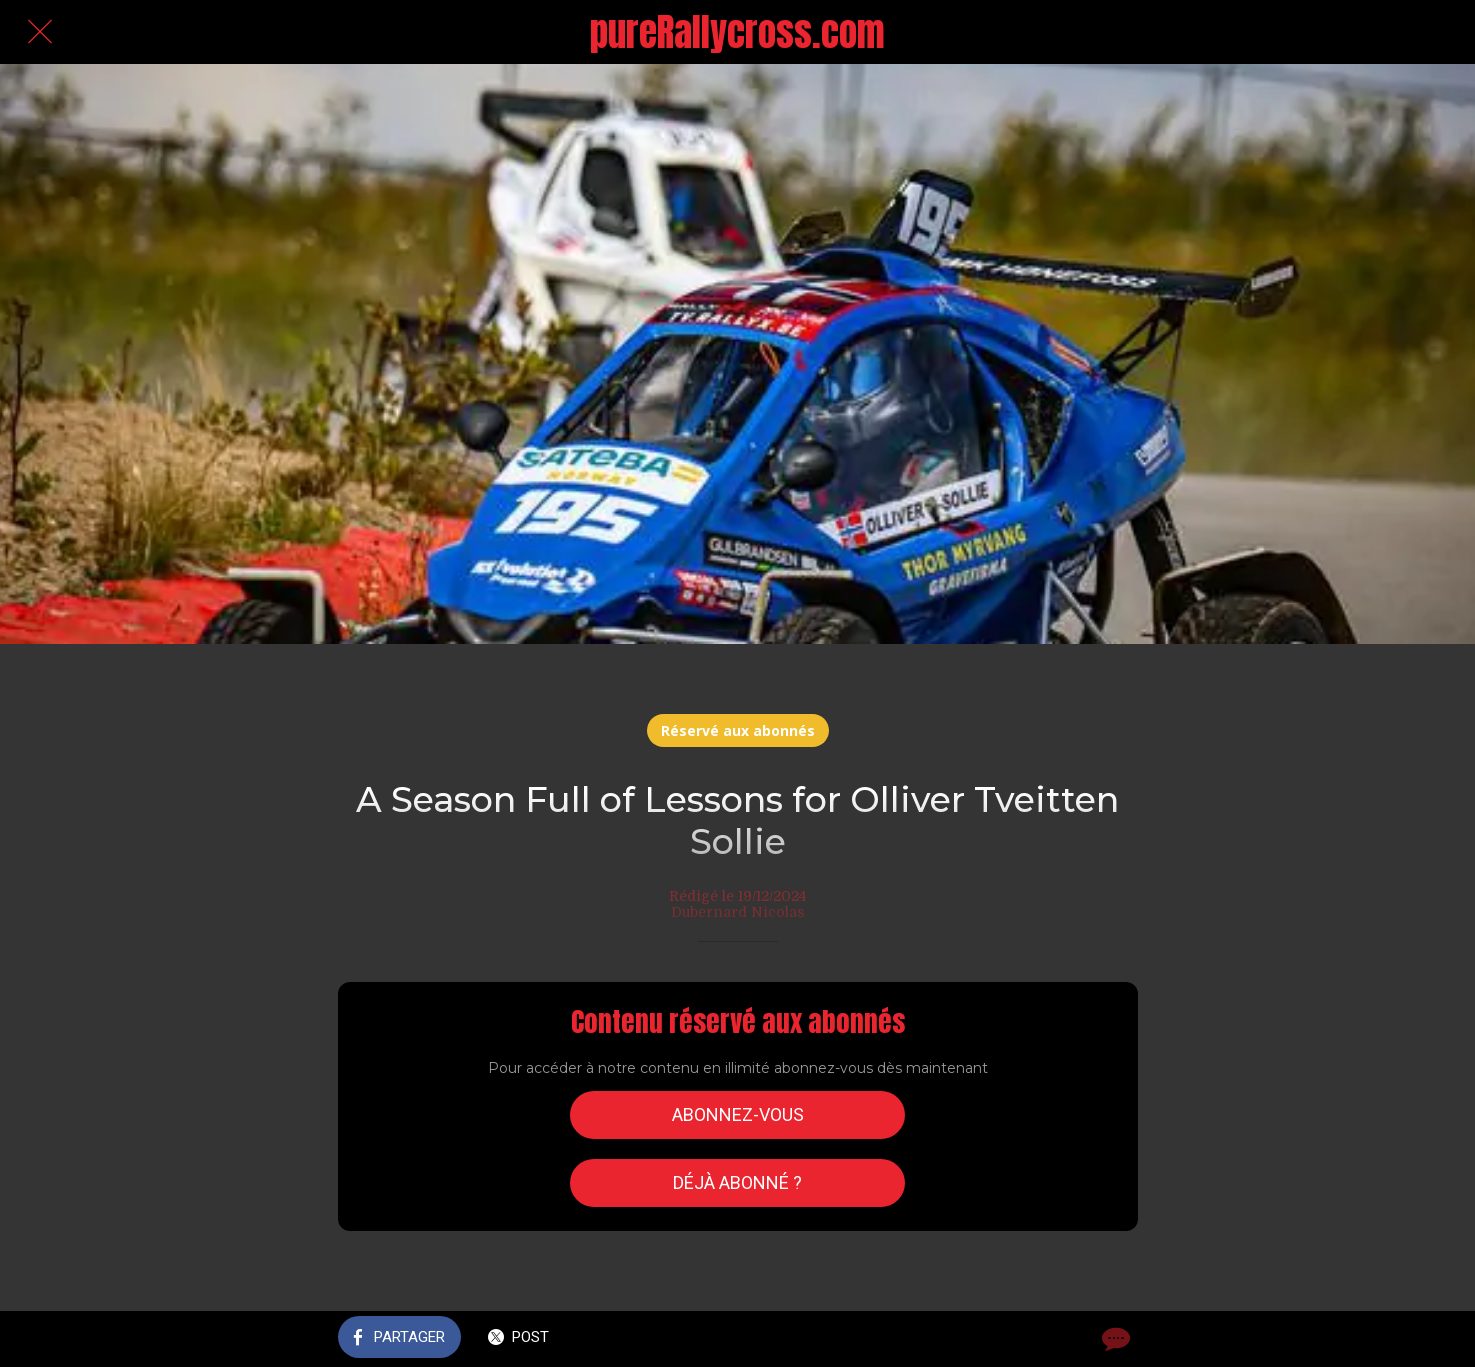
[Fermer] (40, 32)
